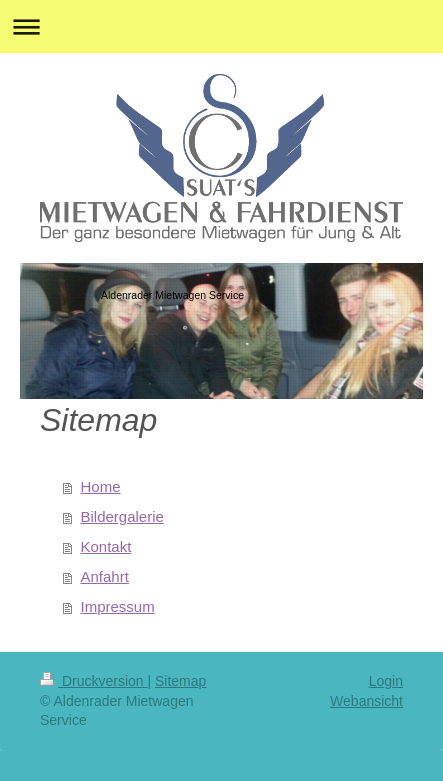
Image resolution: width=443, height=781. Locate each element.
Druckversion (93, 681)
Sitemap (180, 681)
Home (101, 486)
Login (386, 681)
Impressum (118, 606)
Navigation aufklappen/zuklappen (221, 26)
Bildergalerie (122, 516)
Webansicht (366, 701)
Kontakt (106, 546)
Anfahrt (105, 576)
